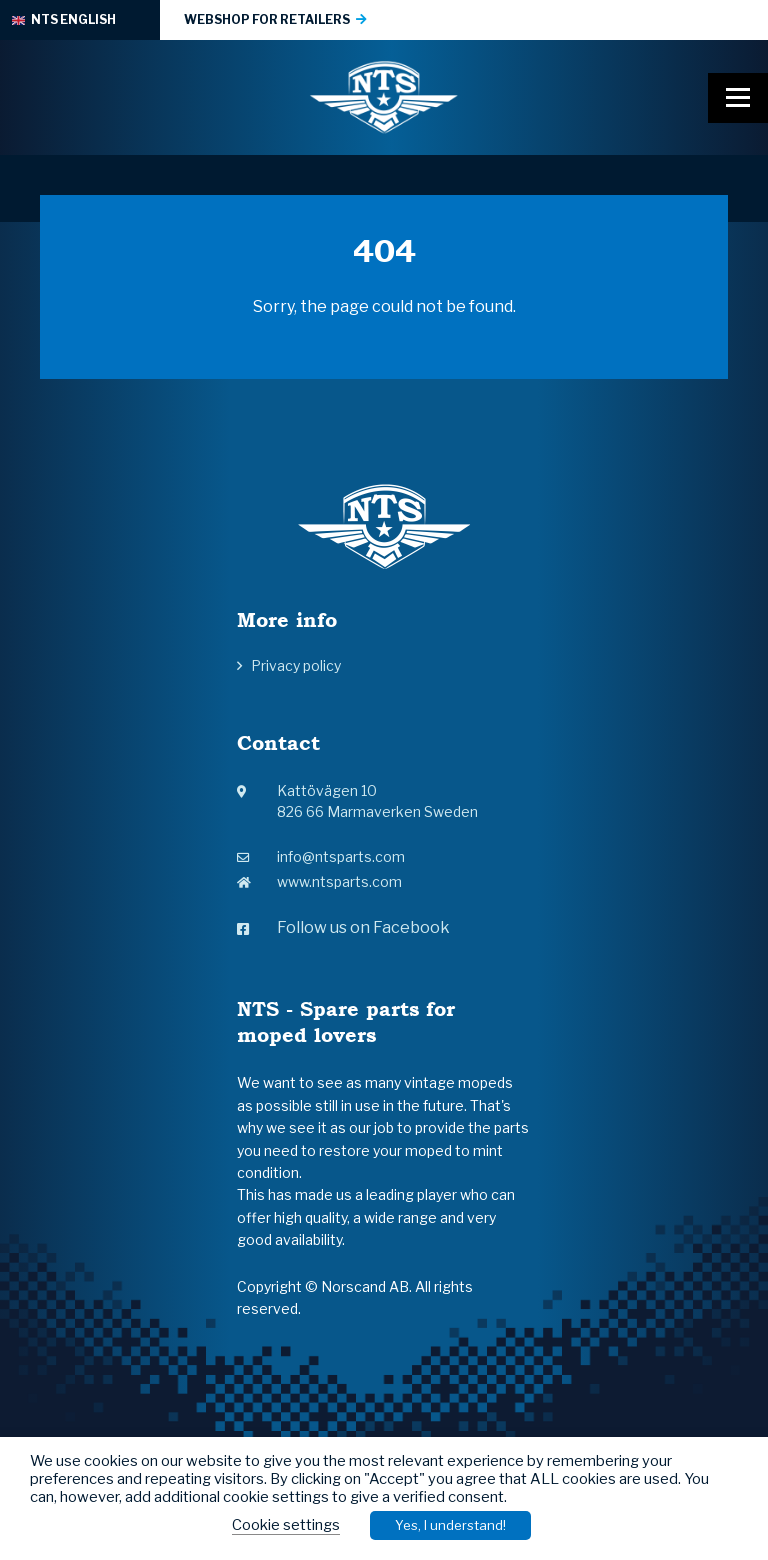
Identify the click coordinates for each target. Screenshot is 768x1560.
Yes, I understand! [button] (450, 1525)
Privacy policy (296, 665)
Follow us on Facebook (343, 927)
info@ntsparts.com (321, 856)
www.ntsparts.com (319, 881)
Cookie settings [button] (286, 1525)
